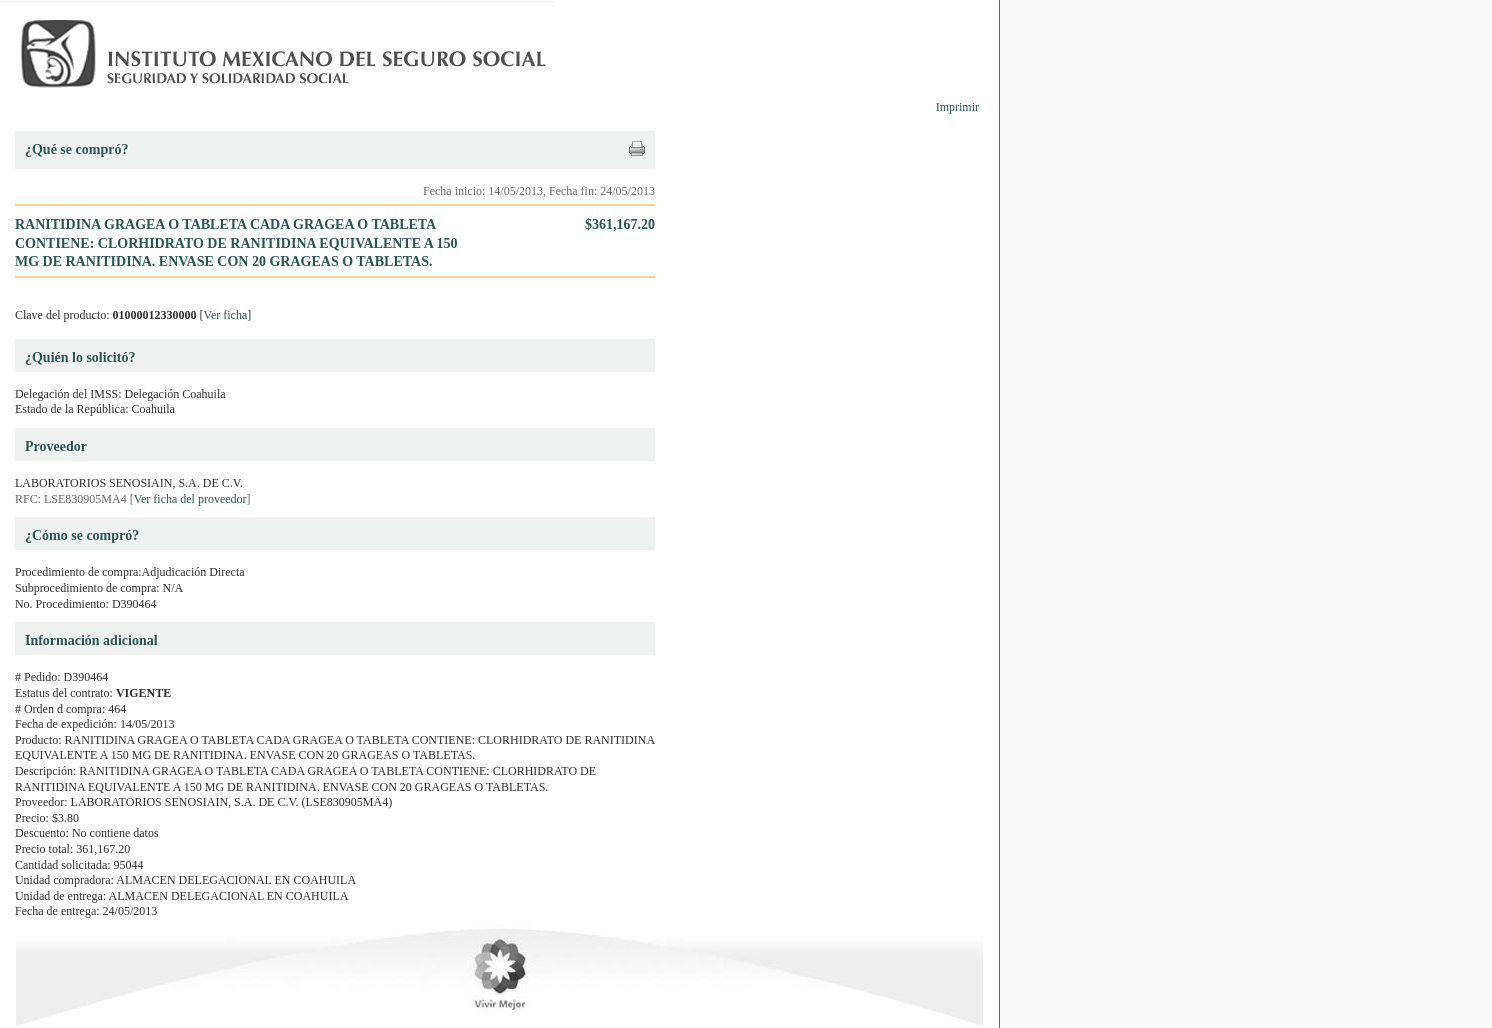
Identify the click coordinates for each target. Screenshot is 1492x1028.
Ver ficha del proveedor (190, 499)
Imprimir (957, 107)
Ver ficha (226, 315)
